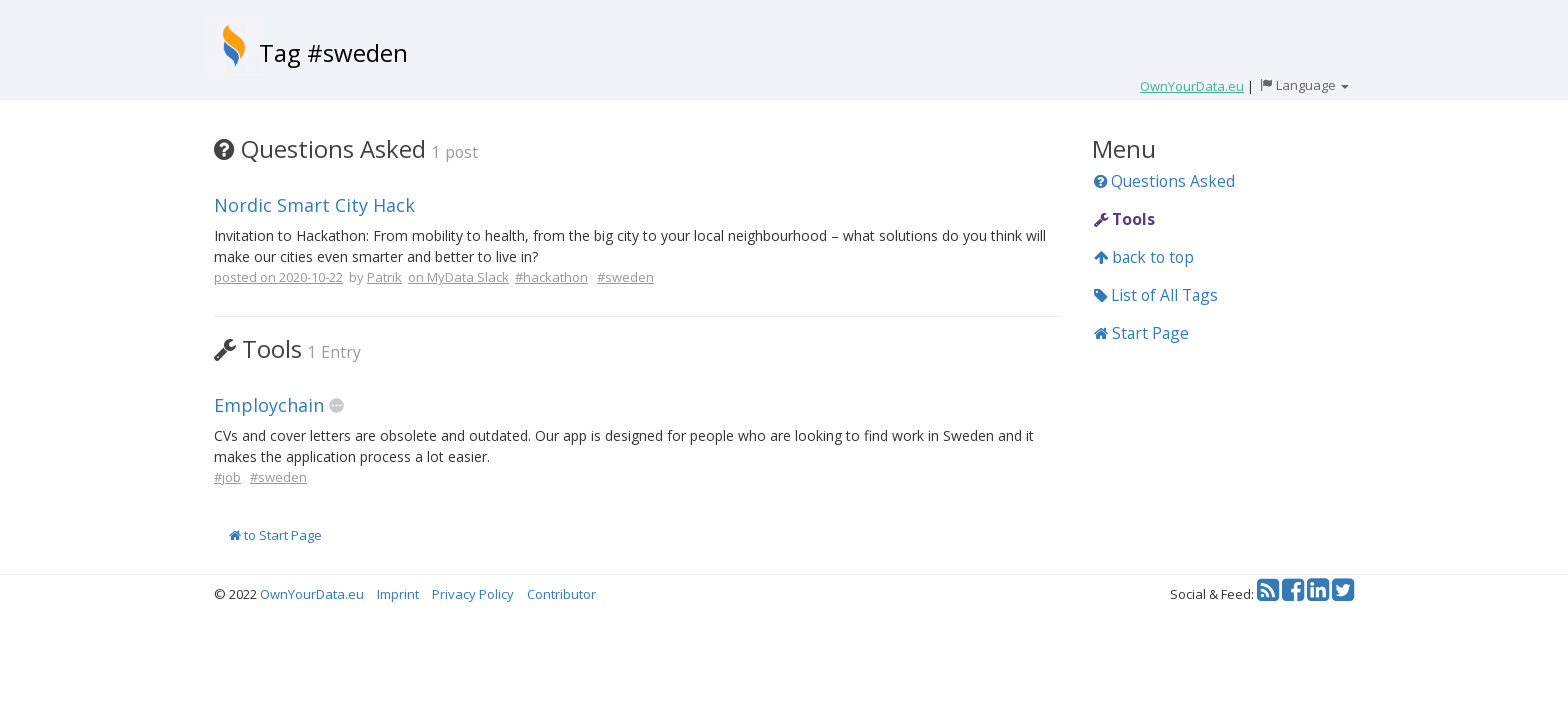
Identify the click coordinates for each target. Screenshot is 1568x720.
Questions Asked (1164, 181)
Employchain (269, 405)
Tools (1124, 219)
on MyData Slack (458, 277)
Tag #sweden (333, 52)
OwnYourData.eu (312, 594)
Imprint (398, 594)
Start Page (1141, 333)
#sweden (625, 277)
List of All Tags (1156, 295)
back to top (1144, 257)
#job (227, 477)
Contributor (561, 594)
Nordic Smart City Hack (314, 205)
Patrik (384, 277)
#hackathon (551, 277)
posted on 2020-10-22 (278, 277)
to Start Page (275, 535)
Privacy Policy (473, 594)
